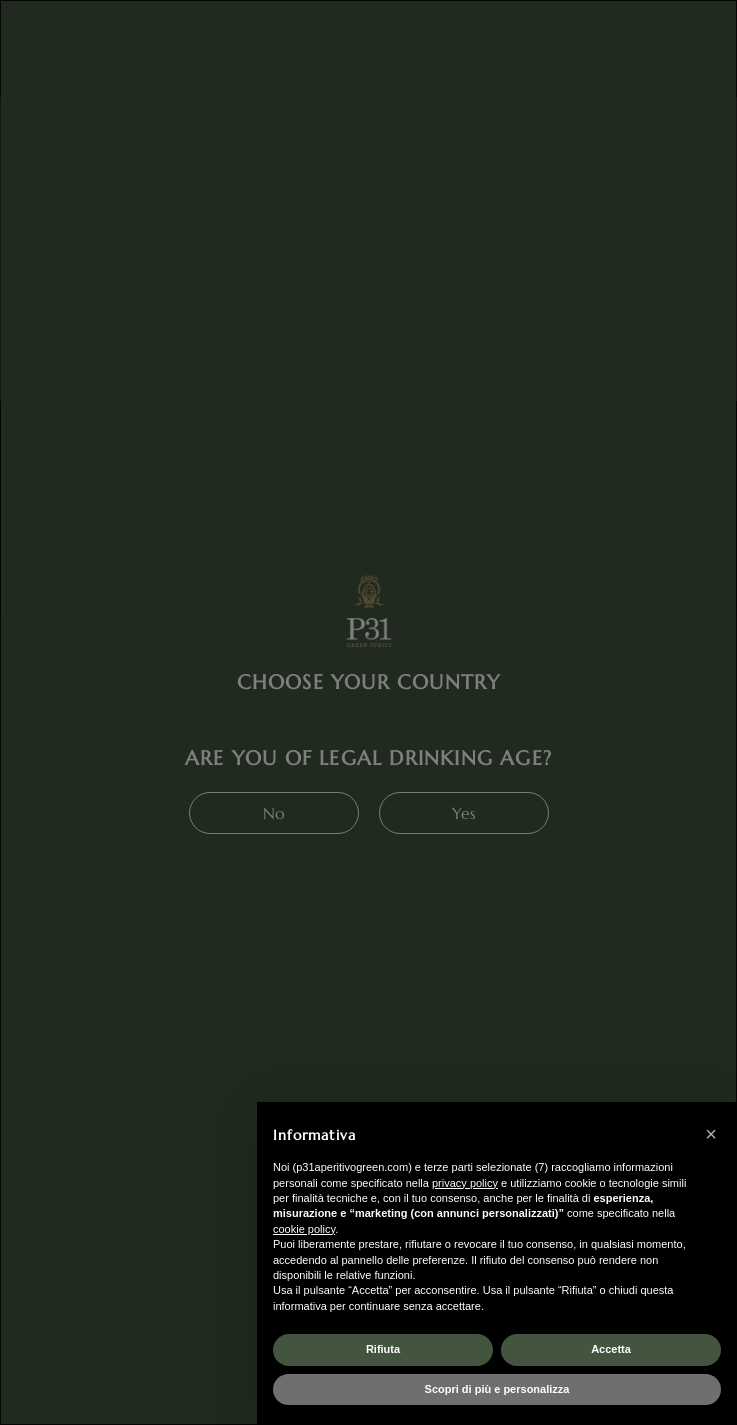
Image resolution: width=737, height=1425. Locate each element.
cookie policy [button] (304, 1229)
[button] (711, 1134)
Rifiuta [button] (383, 1349)
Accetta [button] (611, 1349)
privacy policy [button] (465, 1183)
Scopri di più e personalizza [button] (497, 1389)
